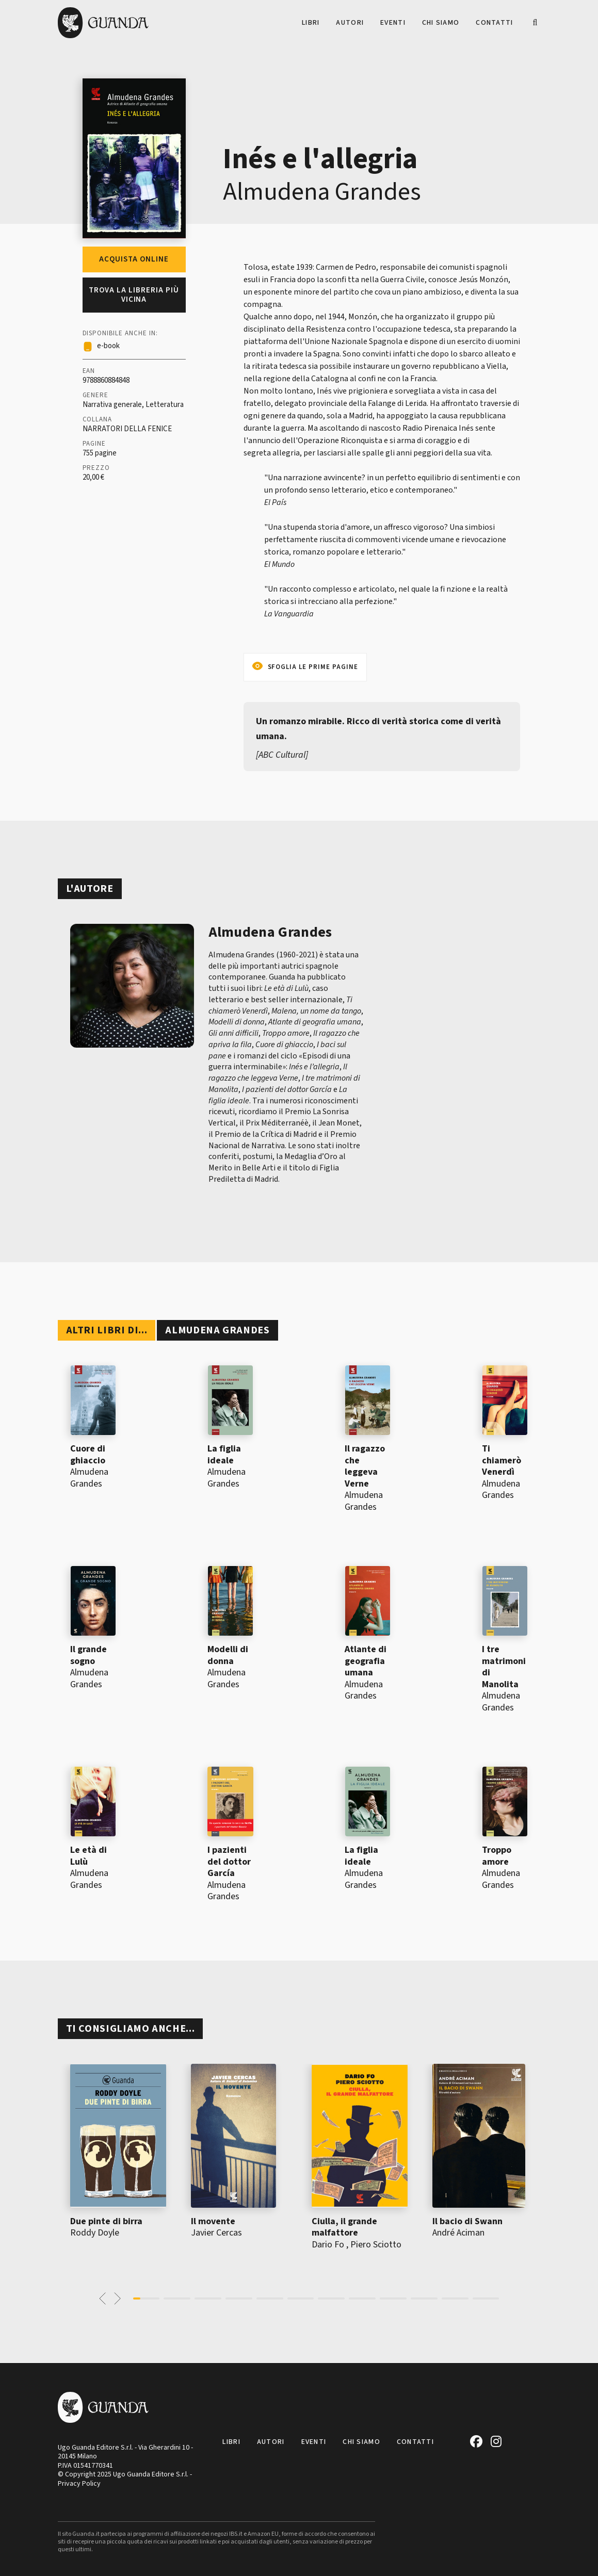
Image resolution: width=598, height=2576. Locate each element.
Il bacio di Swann (467, 2221)
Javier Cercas (216, 2232)
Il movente (213, 2221)
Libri (310, 23)
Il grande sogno (88, 1655)
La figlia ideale (224, 1454)
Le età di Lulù (88, 1856)
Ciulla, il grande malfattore (344, 2227)
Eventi (393, 23)
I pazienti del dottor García (229, 1862)
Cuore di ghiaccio (87, 1454)
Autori (350, 23)
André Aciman (458, 2232)
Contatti (494, 23)
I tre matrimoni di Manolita (504, 1667)
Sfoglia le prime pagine (313, 667)
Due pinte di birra (106, 2221)
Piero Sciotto (375, 2244)
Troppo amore (496, 1856)
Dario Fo (328, 2244)
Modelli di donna (227, 1655)
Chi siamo (441, 23)
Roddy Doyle (94, 2232)
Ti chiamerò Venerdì (501, 1460)
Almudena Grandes (322, 191)
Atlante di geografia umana (365, 1661)
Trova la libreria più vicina (134, 295)
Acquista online (133, 259)
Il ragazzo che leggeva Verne (365, 1466)
